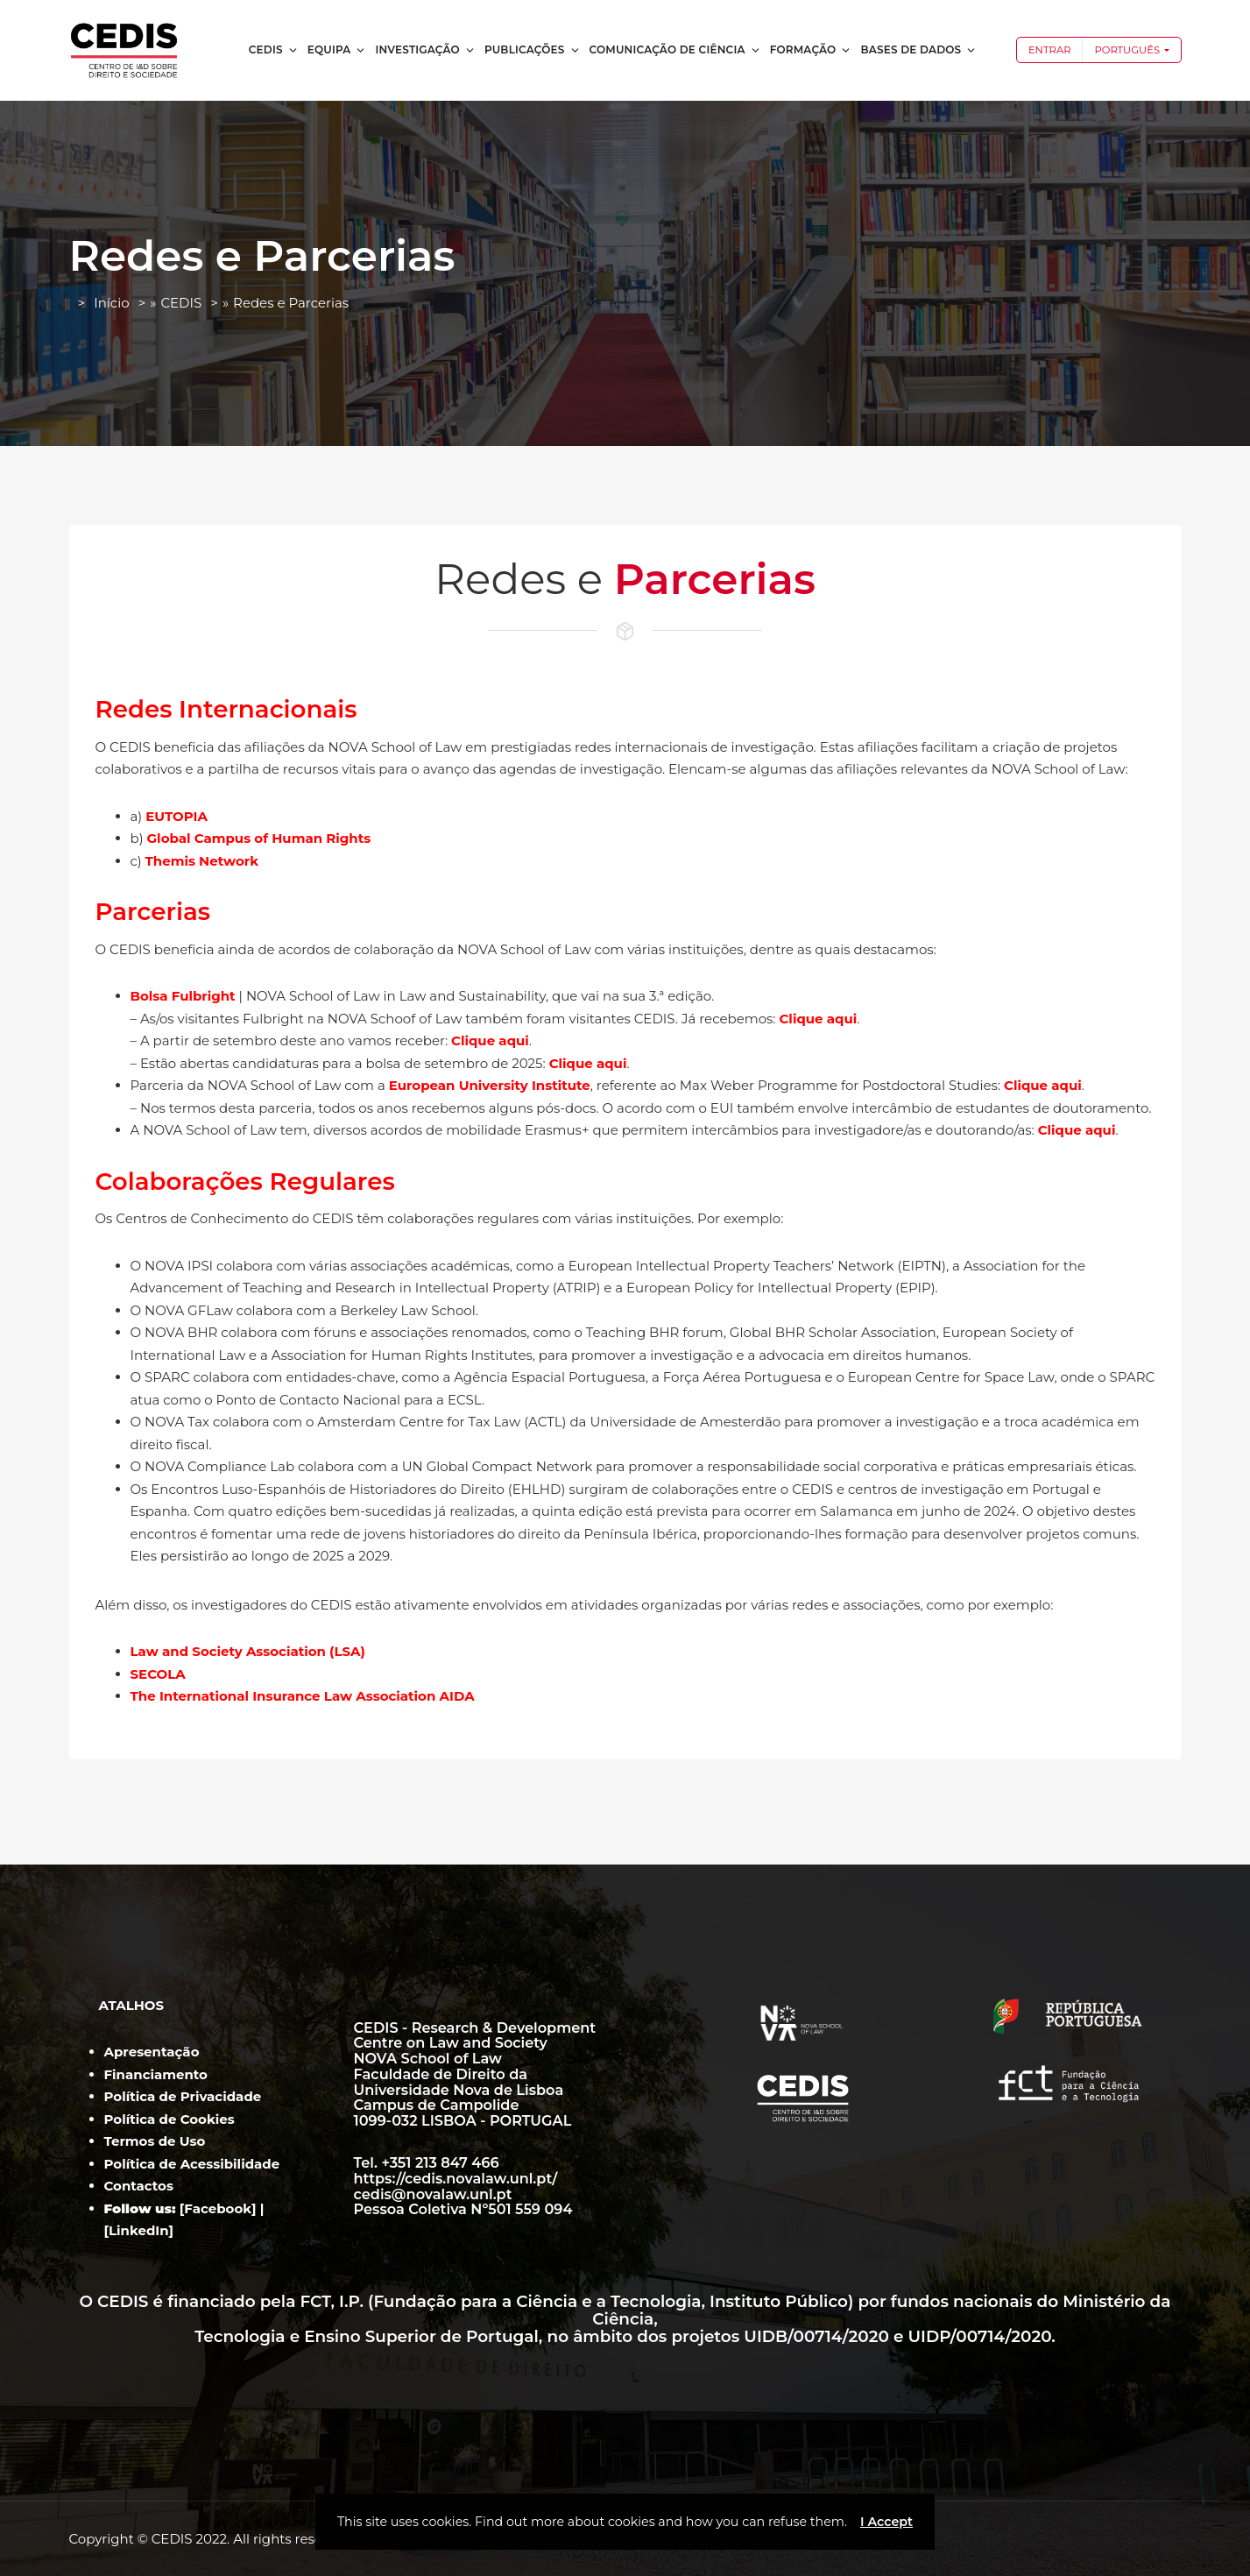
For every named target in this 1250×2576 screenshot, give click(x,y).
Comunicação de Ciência (675, 49)
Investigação (425, 49)
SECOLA (160, 1674)
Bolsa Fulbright (183, 995)
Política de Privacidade (183, 2096)
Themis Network (201, 861)
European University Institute (489, 1085)
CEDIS (274, 49)
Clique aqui (819, 1018)
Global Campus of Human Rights (259, 838)
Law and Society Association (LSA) (248, 1651)
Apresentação (152, 2051)
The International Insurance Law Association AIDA (304, 1696)
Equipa (337, 49)
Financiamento (156, 2074)
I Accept (886, 2522)
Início (111, 302)
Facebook (217, 2208)
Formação (811, 49)
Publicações (532, 49)
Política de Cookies (169, 2119)
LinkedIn (139, 2230)
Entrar (1049, 50)
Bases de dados (918, 49)
